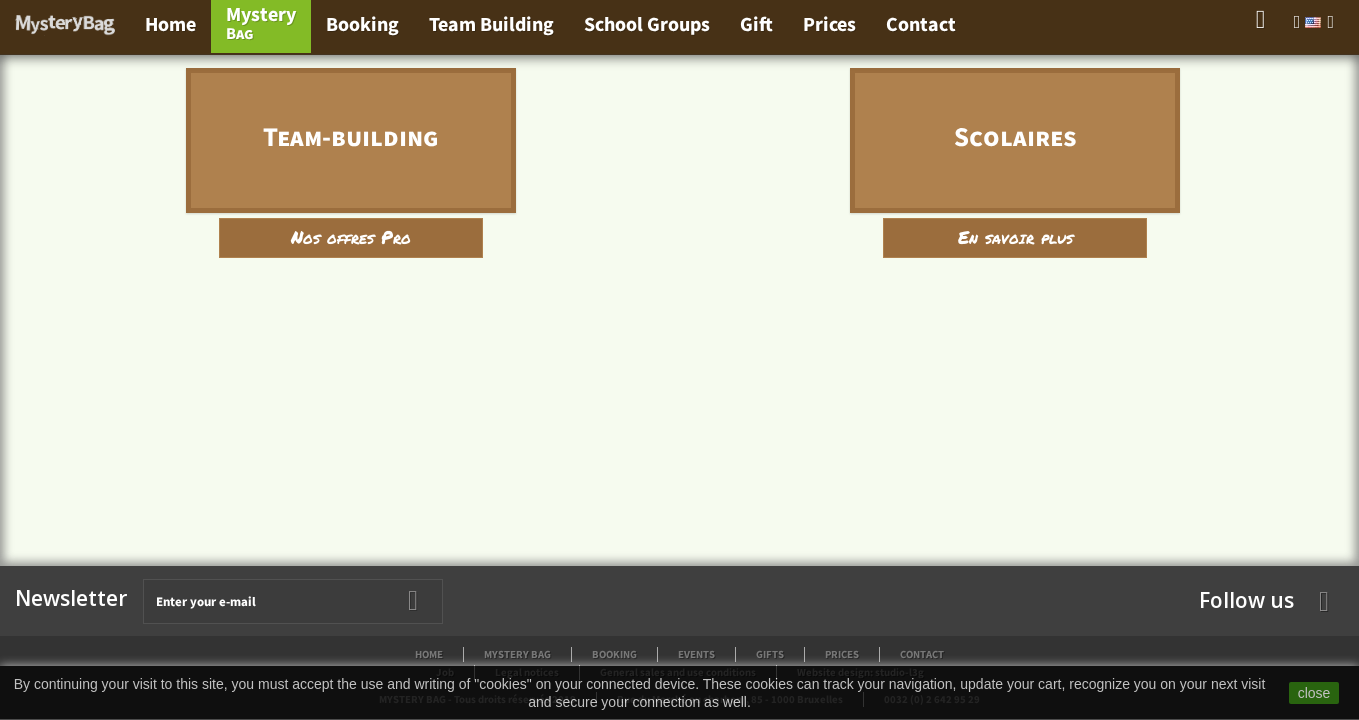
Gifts (770, 654)
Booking (362, 25)
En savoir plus (1015, 237)
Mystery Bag (517, 654)
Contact (921, 25)
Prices (829, 25)
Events (696, 654)
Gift (756, 25)
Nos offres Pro (351, 237)
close (1314, 693)
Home (170, 25)
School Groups (647, 25)
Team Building (491, 25)
